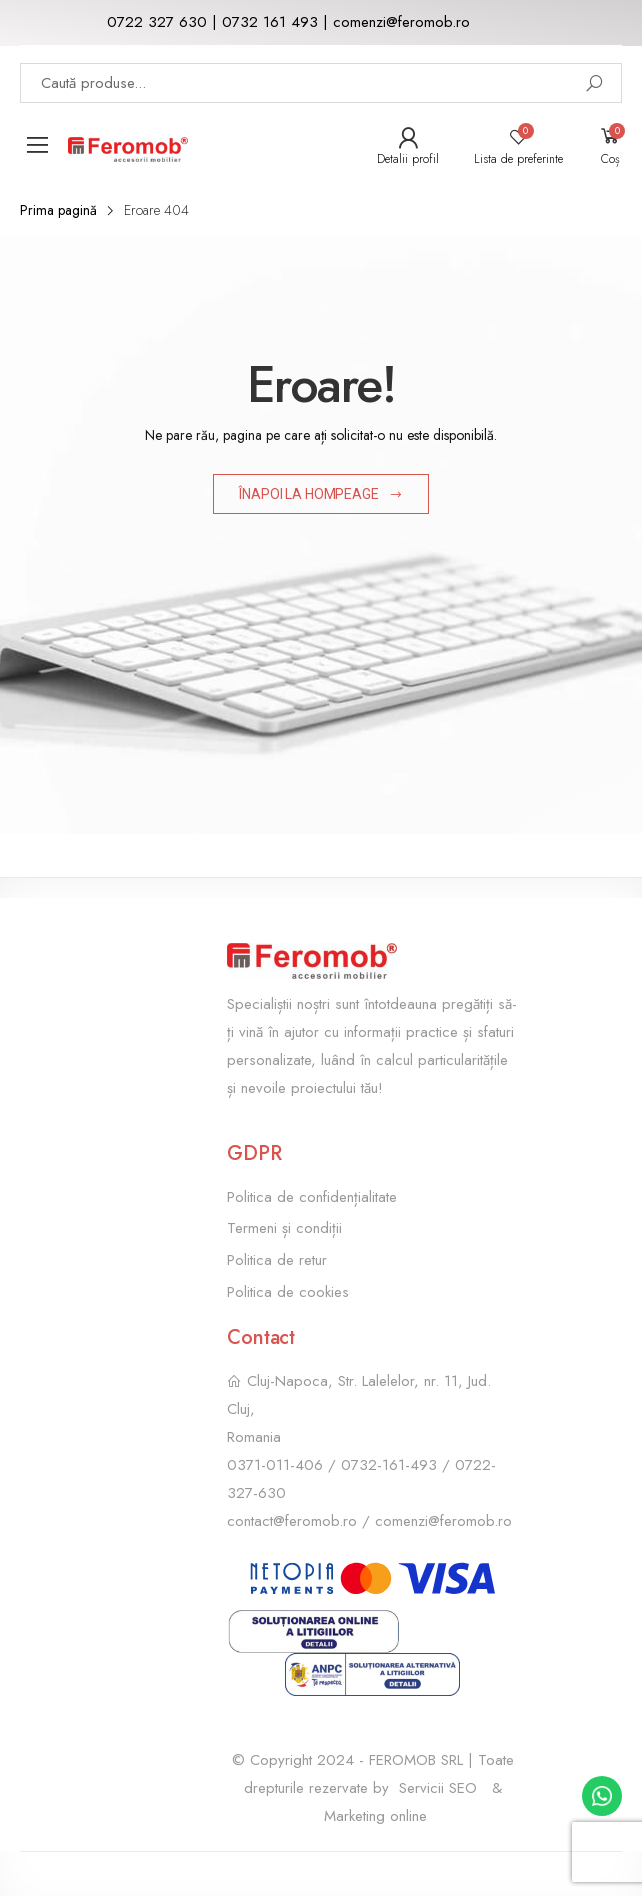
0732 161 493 (270, 22)
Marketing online (375, 1816)
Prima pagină (58, 210)
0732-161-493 (389, 1465)
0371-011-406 (275, 1465)
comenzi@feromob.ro (401, 22)
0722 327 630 (157, 22)
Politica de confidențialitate (312, 1197)
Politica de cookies (288, 1292)
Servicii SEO (438, 1788)
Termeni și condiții (284, 1228)
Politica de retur (277, 1260)
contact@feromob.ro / (301, 1521)
